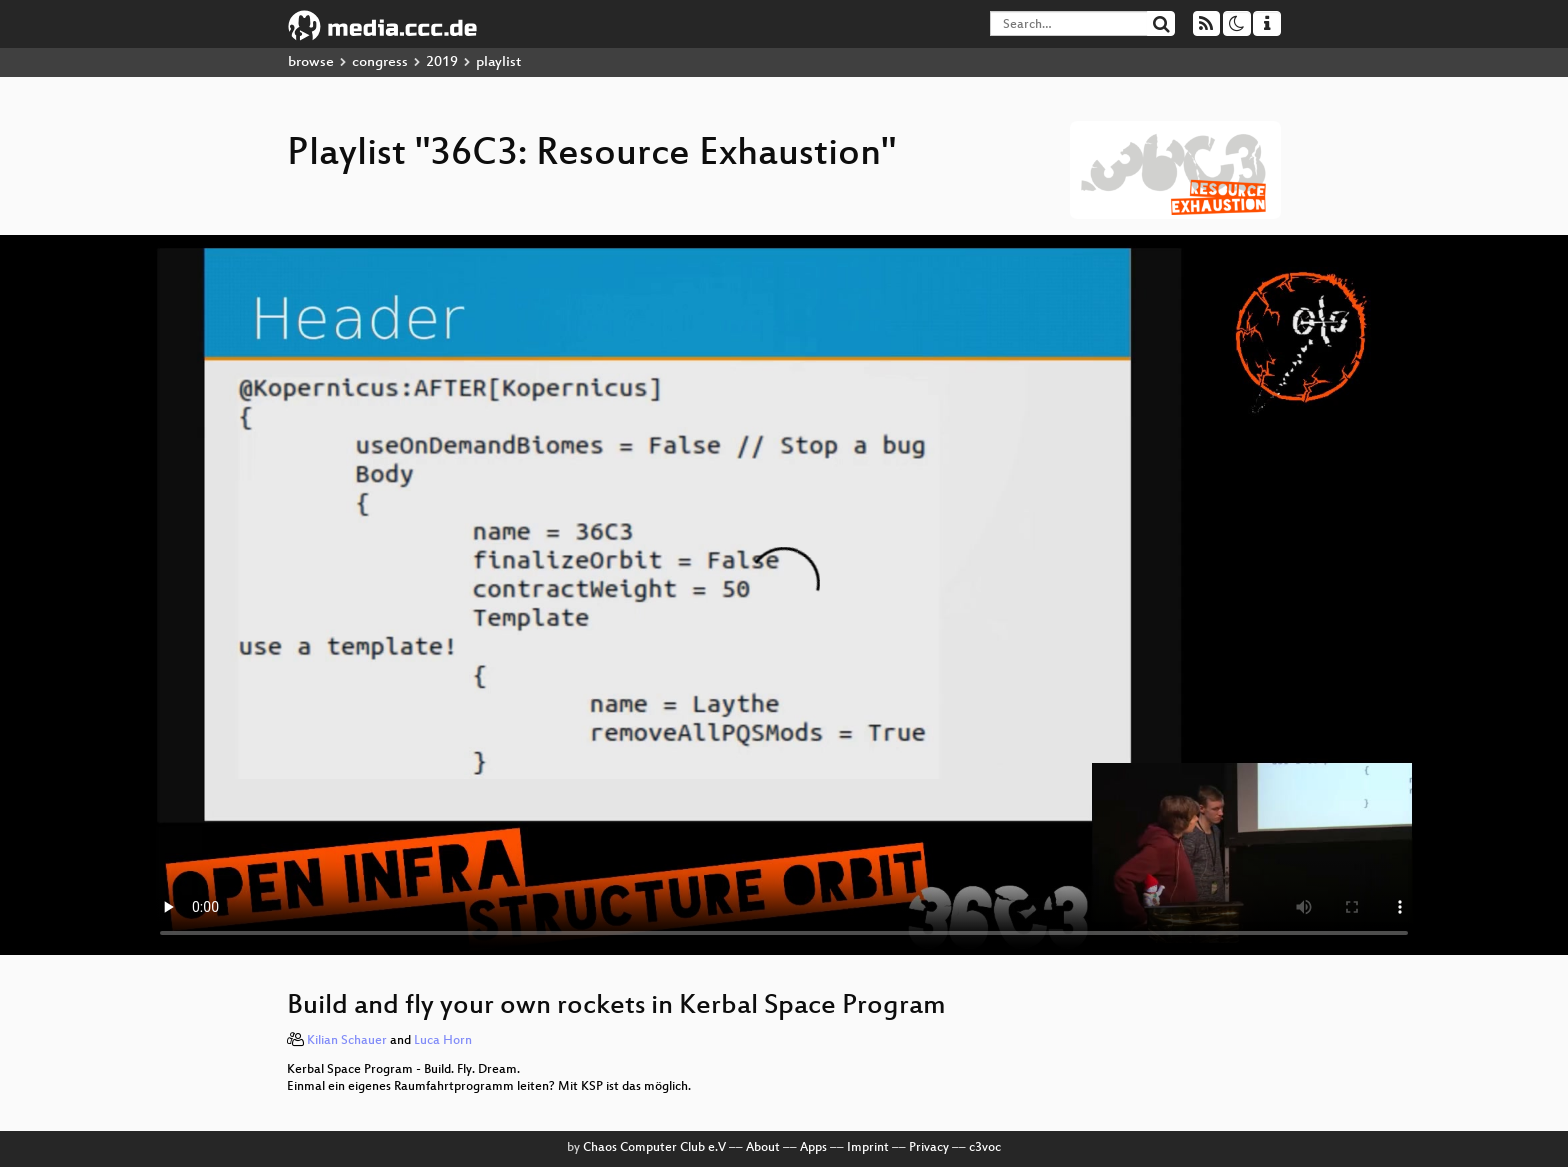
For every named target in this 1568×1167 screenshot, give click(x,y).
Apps (813, 1148)
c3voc (985, 1148)
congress (380, 62)
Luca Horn (443, 1041)
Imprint (868, 1148)
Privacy (929, 1148)
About (763, 1148)
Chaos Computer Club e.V (654, 1148)
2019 (442, 62)
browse (311, 62)
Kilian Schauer (347, 1041)
